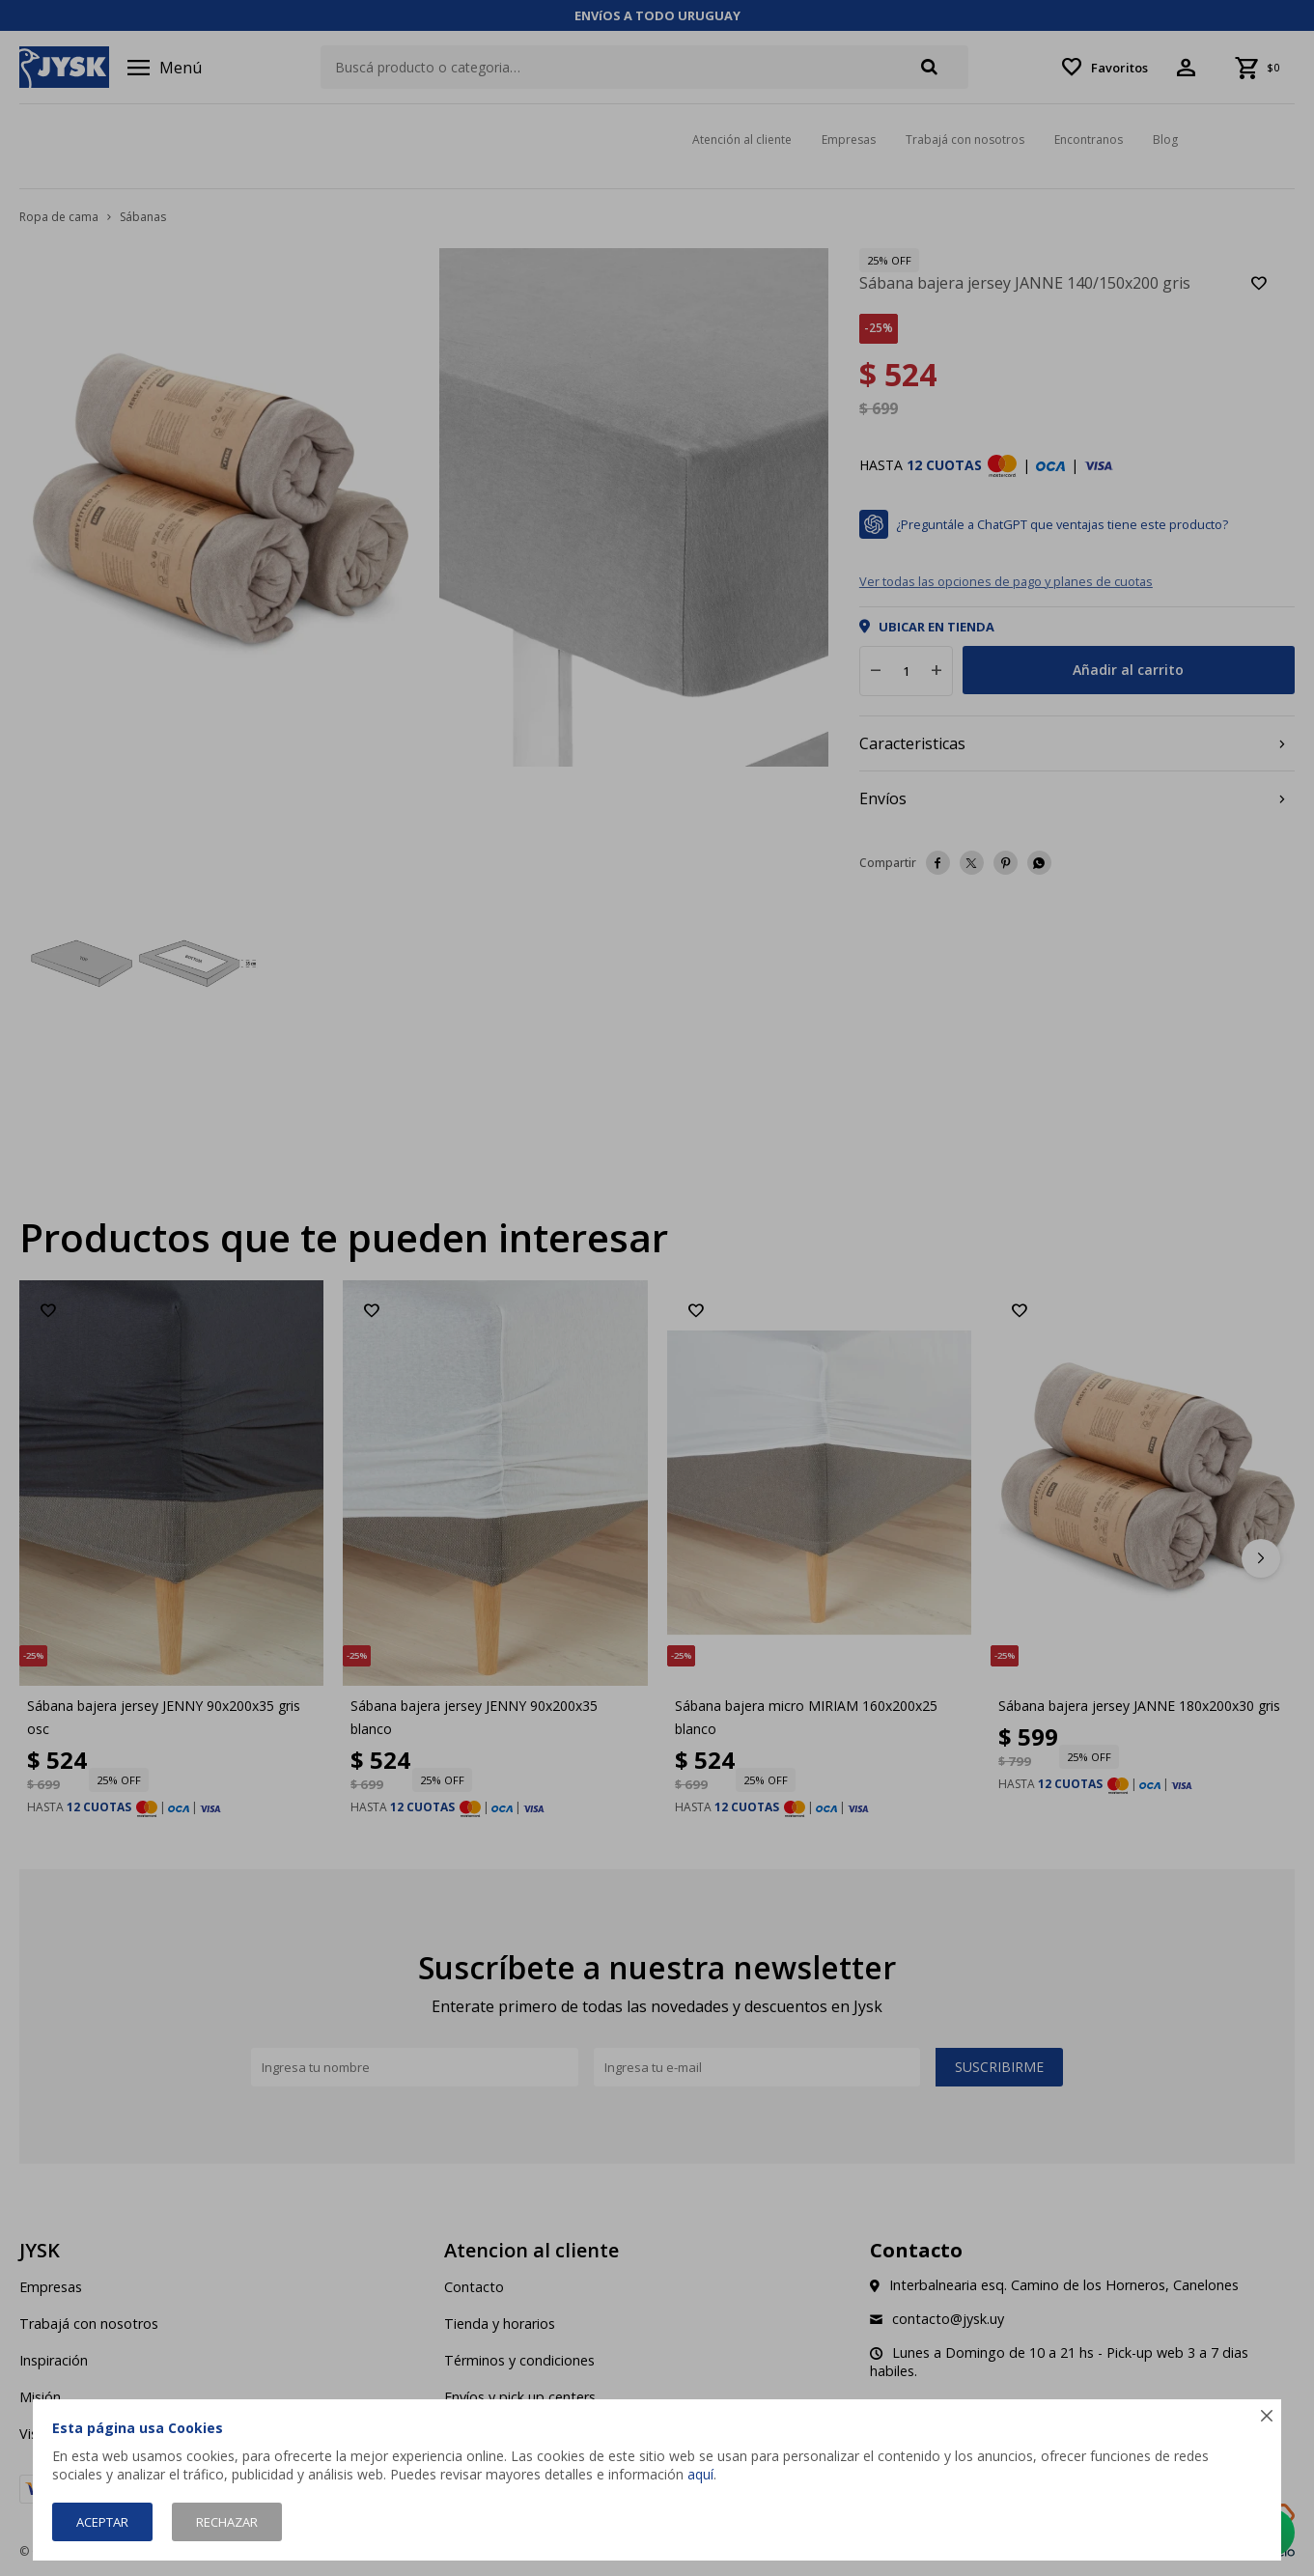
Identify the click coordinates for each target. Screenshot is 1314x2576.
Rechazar (227, 2522)
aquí (700, 2474)
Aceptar (102, 2522)
